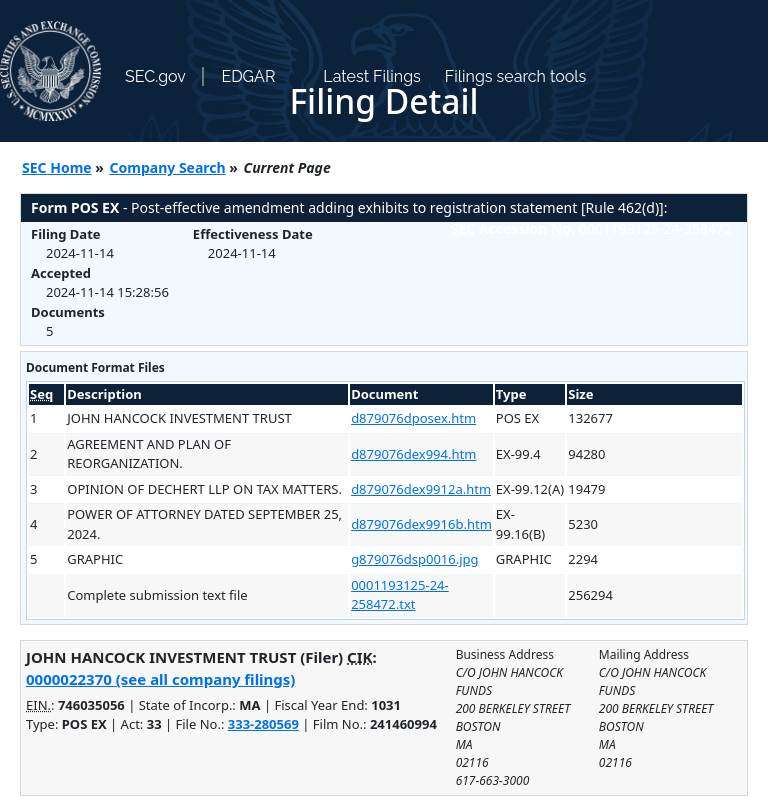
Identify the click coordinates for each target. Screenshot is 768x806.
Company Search (168, 167)
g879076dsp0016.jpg (414, 559)
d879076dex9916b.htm (421, 524)
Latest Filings (371, 76)
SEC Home (57, 167)
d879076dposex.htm (413, 418)
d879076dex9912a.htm (421, 489)
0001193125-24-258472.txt (400, 595)
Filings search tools (516, 76)
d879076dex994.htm (413, 454)
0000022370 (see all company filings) (160, 679)
